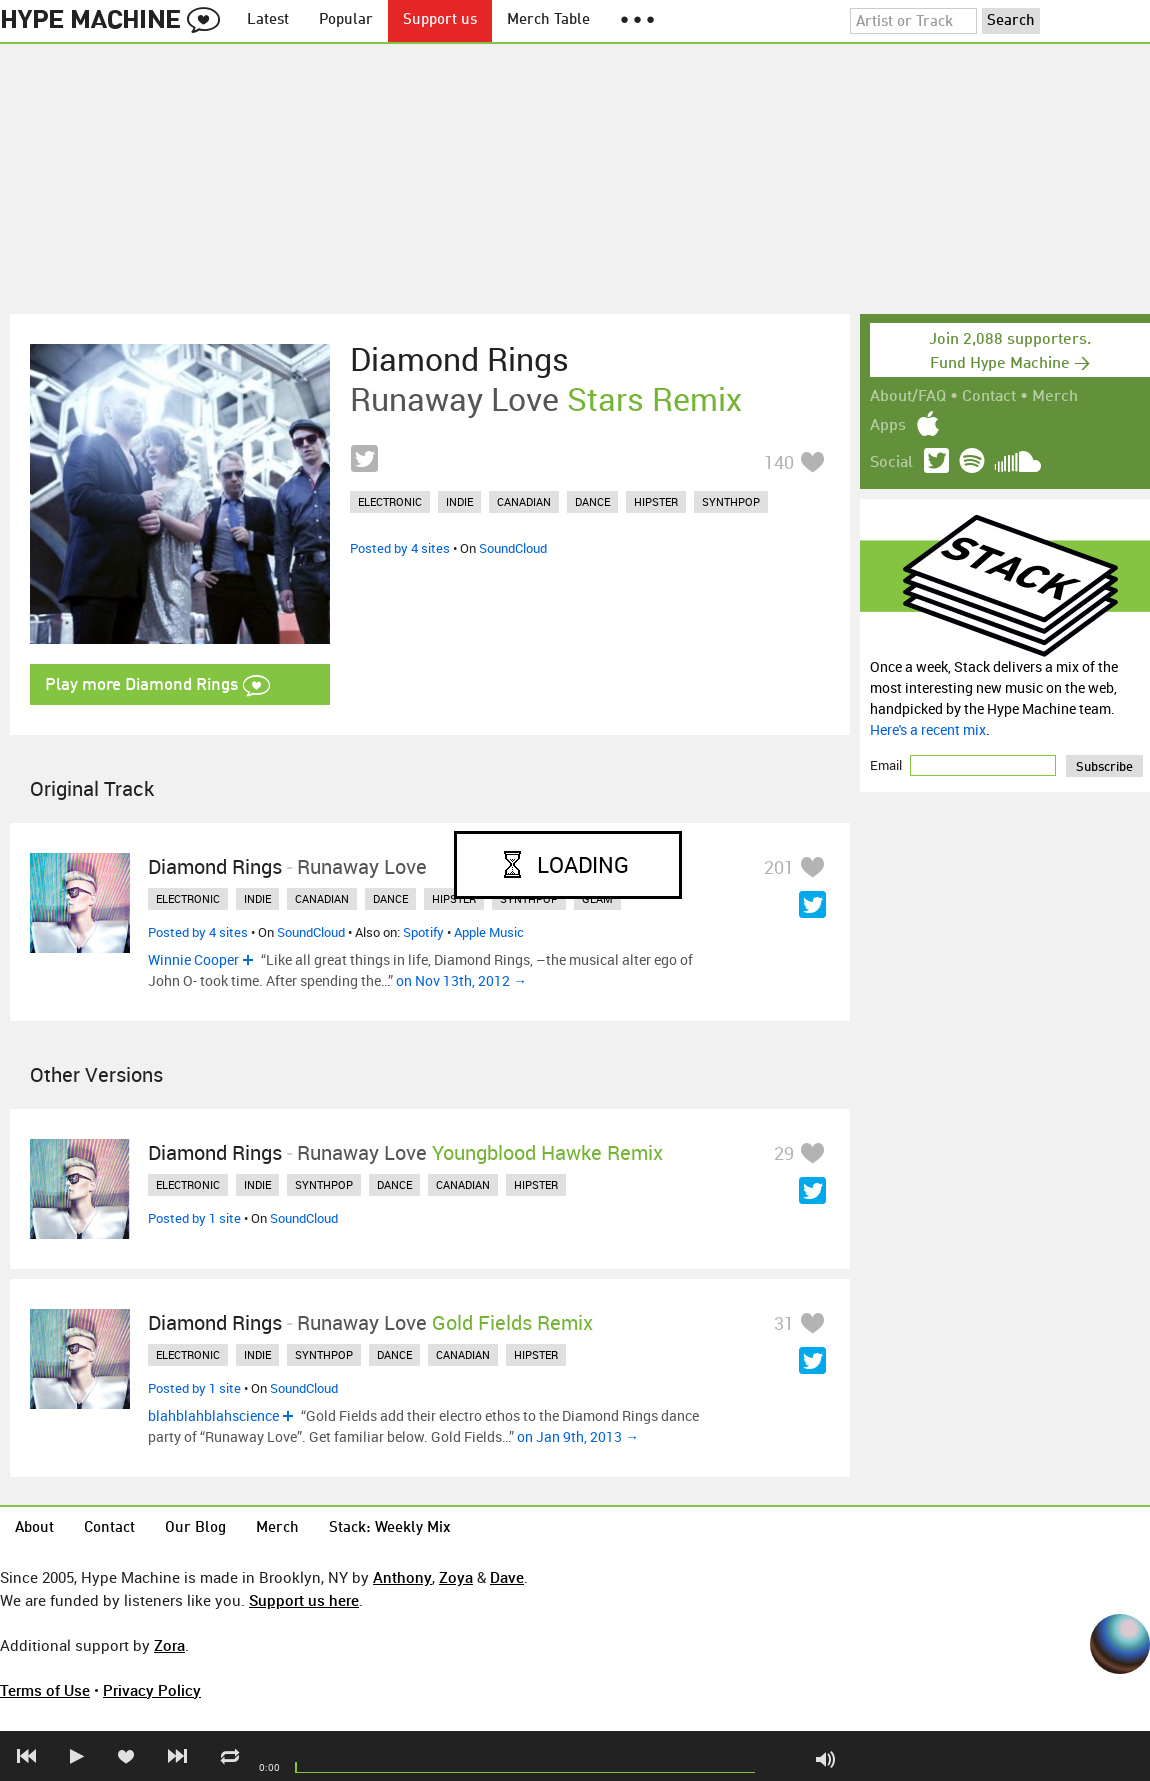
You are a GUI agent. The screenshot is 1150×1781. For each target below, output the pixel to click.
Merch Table (548, 20)
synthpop (731, 501)
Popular (346, 20)
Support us (440, 20)
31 (784, 1323)
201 (779, 867)
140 (779, 462)
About (34, 1528)
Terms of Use (45, 1690)
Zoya (456, 1577)
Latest (268, 20)
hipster (656, 501)
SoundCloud (513, 548)
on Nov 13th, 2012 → (461, 980)
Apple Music (489, 932)
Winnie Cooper (193, 959)
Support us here (304, 1600)
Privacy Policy (152, 1690)
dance (592, 501)
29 (784, 1153)
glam (597, 898)
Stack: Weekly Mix (390, 1528)
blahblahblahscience (213, 1415)
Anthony (402, 1577)
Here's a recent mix (928, 729)
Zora (169, 1645)
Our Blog (195, 1528)
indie (459, 501)
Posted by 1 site (194, 1218)
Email (887, 765)
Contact (989, 397)
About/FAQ (908, 397)
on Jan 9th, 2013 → (578, 1436)
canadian (524, 501)
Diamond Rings (459, 359)
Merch (1055, 397)
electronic (390, 501)
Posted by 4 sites (400, 548)
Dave (507, 1577)
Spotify (423, 932)
